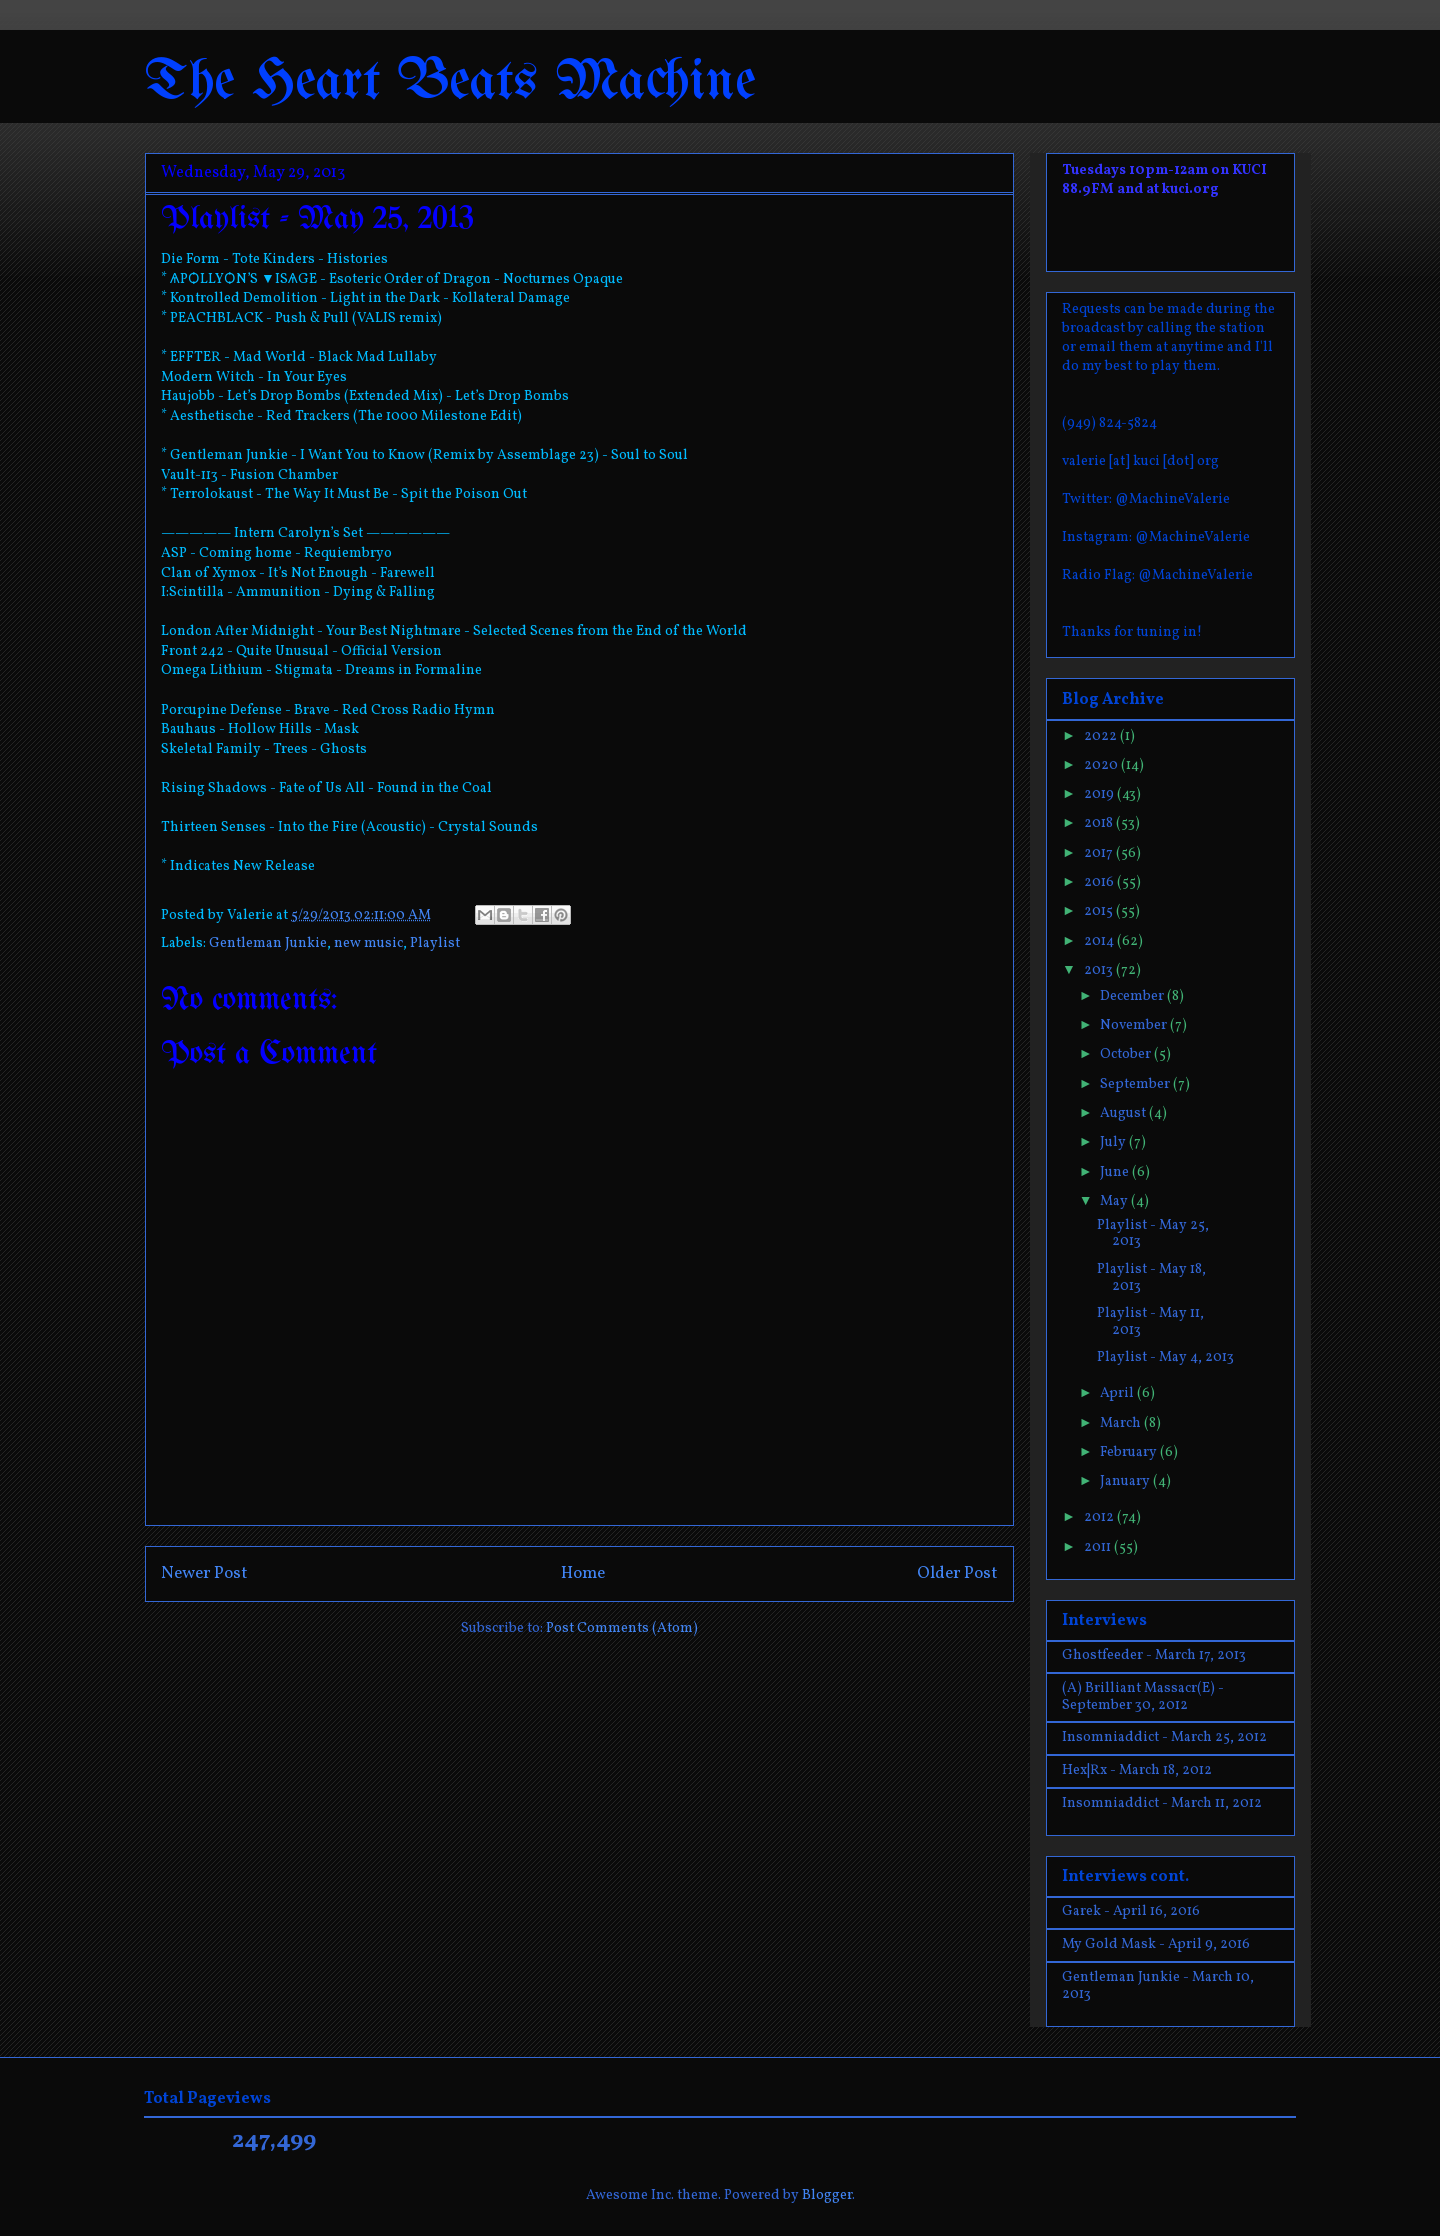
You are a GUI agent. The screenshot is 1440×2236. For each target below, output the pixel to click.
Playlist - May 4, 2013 (1165, 1357)
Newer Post (204, 1573)
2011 (1099, 1547)
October (1127, 1054)
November (1135, 1025)
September (1136, 1084)
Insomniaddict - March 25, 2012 (1164, 1737)
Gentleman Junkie (268, 943)
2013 (1100, 970)
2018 (1100, 823)
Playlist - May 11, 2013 (1150, 1322)
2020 (1102, 765)
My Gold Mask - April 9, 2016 (1156, 1944)
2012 (1100, 1517)
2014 (1100, 941)
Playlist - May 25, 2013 (1153, 1234)
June (1116, 1172)
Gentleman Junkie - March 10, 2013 (1158, 1986)
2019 (1100, 794)
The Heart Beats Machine (450, 82)
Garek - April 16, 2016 (1131, 1911)
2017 (1100, 853)
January (1126, 1481)
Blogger (827, 2195)
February (1130, 1452)
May (1115, 1201)
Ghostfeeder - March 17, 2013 (1154, 1655)
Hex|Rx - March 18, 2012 (1137, 1770)
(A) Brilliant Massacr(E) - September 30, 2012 (1143, 1697)
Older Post (957, 1573)
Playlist (435, 943)
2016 (1100, 882)
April (1118, 1393)
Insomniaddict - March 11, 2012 (1162, 1803)
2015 (1100, 911)
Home (583, 1573)
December (1133, 996)
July (1114, 1142)
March (1122, 1423)
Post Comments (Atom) (622, 1628)
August (1124, 1113)
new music (368, 943)
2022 (1102, 736)
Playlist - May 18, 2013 (1151, 1278)
